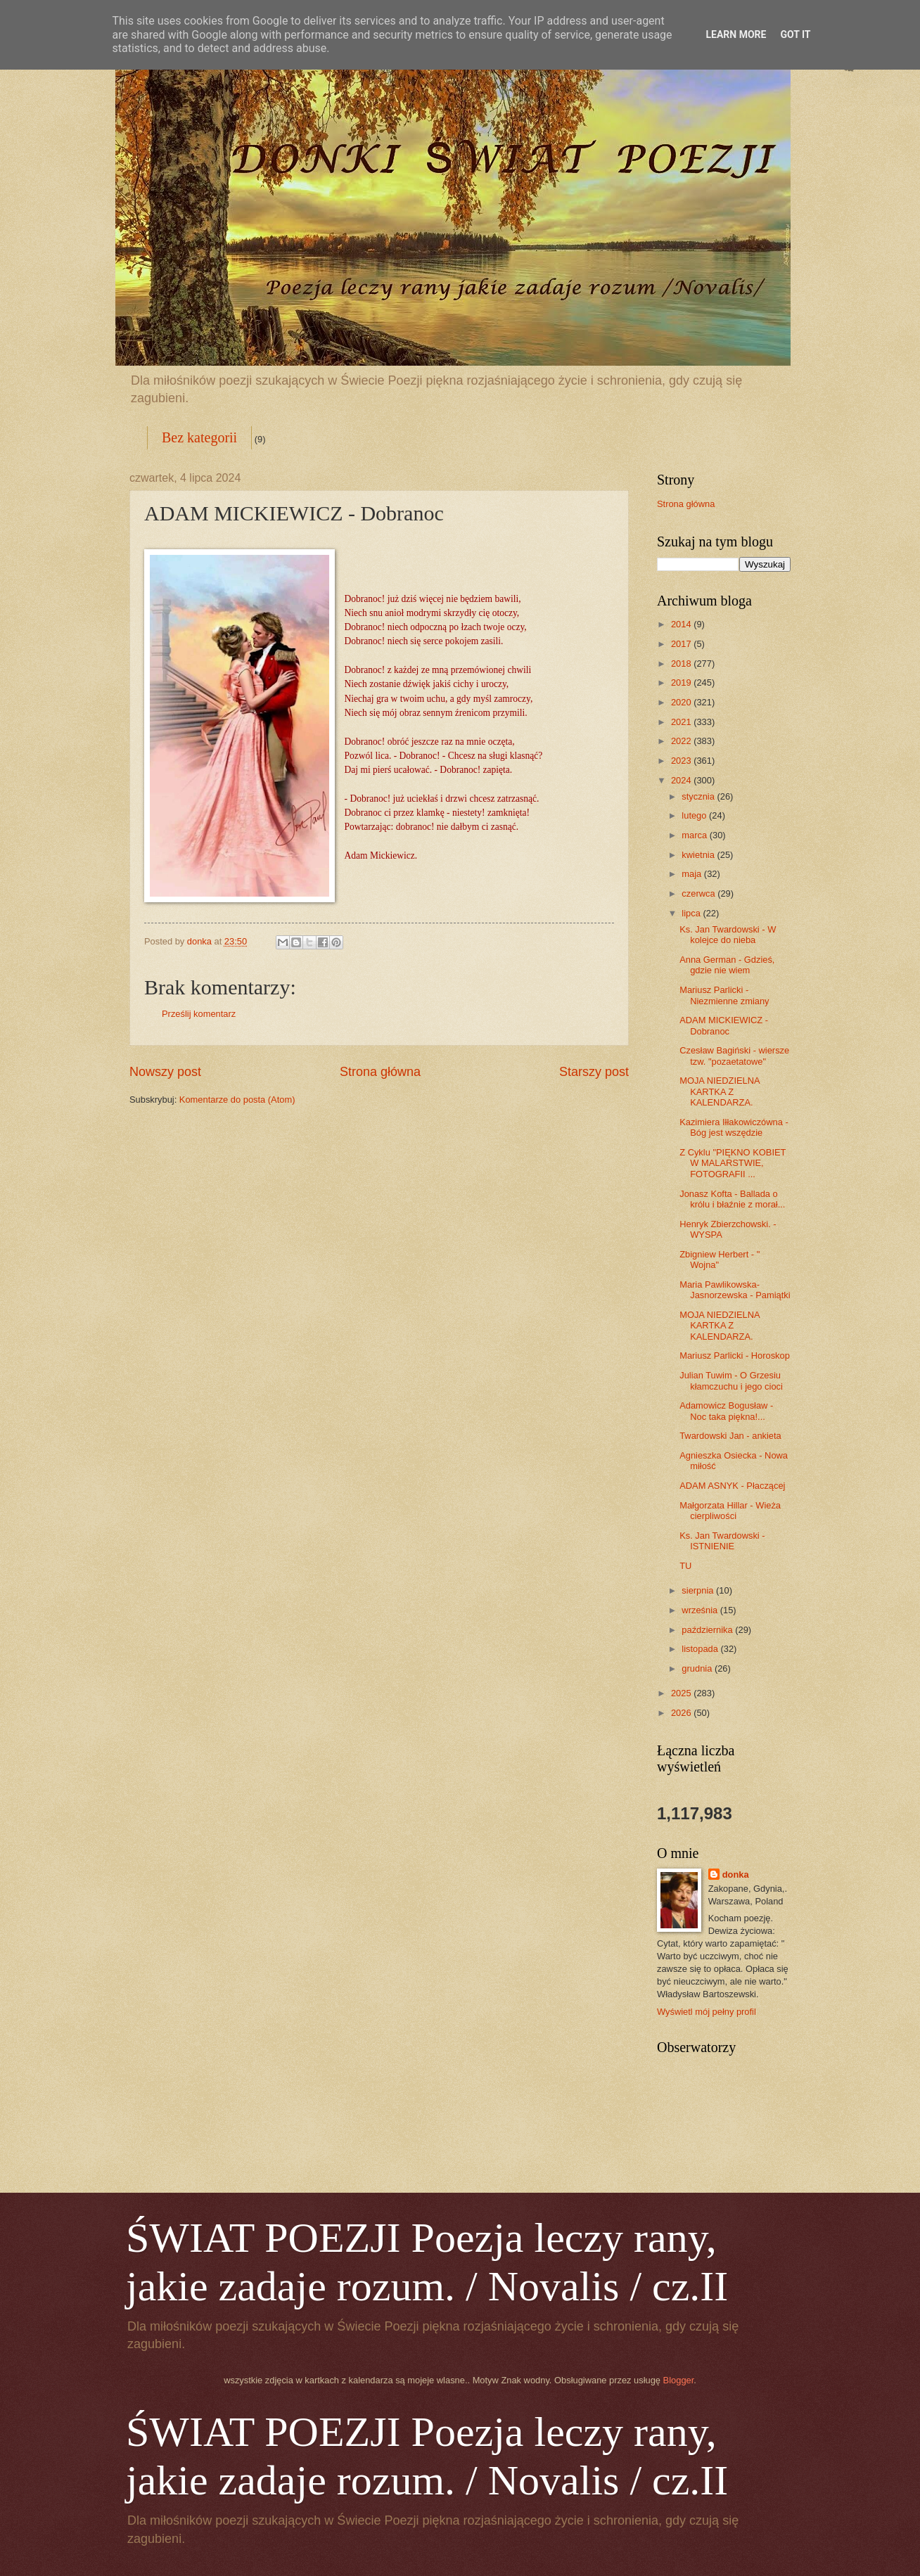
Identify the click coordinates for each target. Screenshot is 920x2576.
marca (695, 835)
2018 (682, 663)
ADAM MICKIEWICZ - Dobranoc (723, 1025)
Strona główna (380, 1072)
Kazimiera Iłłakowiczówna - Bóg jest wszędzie (733, 1127)
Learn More (735, 34)
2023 (682, 760)
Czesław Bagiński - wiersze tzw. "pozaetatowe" (734, 1055)
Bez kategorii (199, 437)
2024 (682, 780)
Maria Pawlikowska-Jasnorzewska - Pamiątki (734, 1289)
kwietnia (699, 855)
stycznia (699, 796)
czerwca (699, 893)
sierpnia (699, 1590)
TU (685, 1566)
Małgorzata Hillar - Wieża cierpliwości (730, 1510)
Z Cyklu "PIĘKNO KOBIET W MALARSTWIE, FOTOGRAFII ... (732, 1163)
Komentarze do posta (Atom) (237, 1099)
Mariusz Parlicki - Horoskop (734, 1355)
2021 (682, 722)
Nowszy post (165, 1072)
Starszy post (594, 1072)
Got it (795, 34)
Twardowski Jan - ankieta (730, 1435)
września (701, 1610)
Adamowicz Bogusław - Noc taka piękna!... (726, 1410)
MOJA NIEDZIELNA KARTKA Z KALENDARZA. (719, 1091)
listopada (701, 1648)
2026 (682, 1712)
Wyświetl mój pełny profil (706, 2011)
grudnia (698, 1668)
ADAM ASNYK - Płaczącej (732, 1485)
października (708, 1630)
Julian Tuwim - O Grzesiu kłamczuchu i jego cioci (731, 1380)
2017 (682, 644)
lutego (695, 815)
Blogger (678, 2380)
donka (735, 1874)
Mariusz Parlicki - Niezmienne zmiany (724, 995)
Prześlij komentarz (199, 1013)
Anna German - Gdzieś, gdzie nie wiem (726, 964)
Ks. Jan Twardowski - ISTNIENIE (722, 1540)
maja (692, 874)
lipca (692, 913)
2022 (682, 741)
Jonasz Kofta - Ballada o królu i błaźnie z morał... (732, 1199)
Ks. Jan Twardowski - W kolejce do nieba (727, 934)
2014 (682, 624)
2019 (682, 682)
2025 (682, 1693)
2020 (682, 702)
